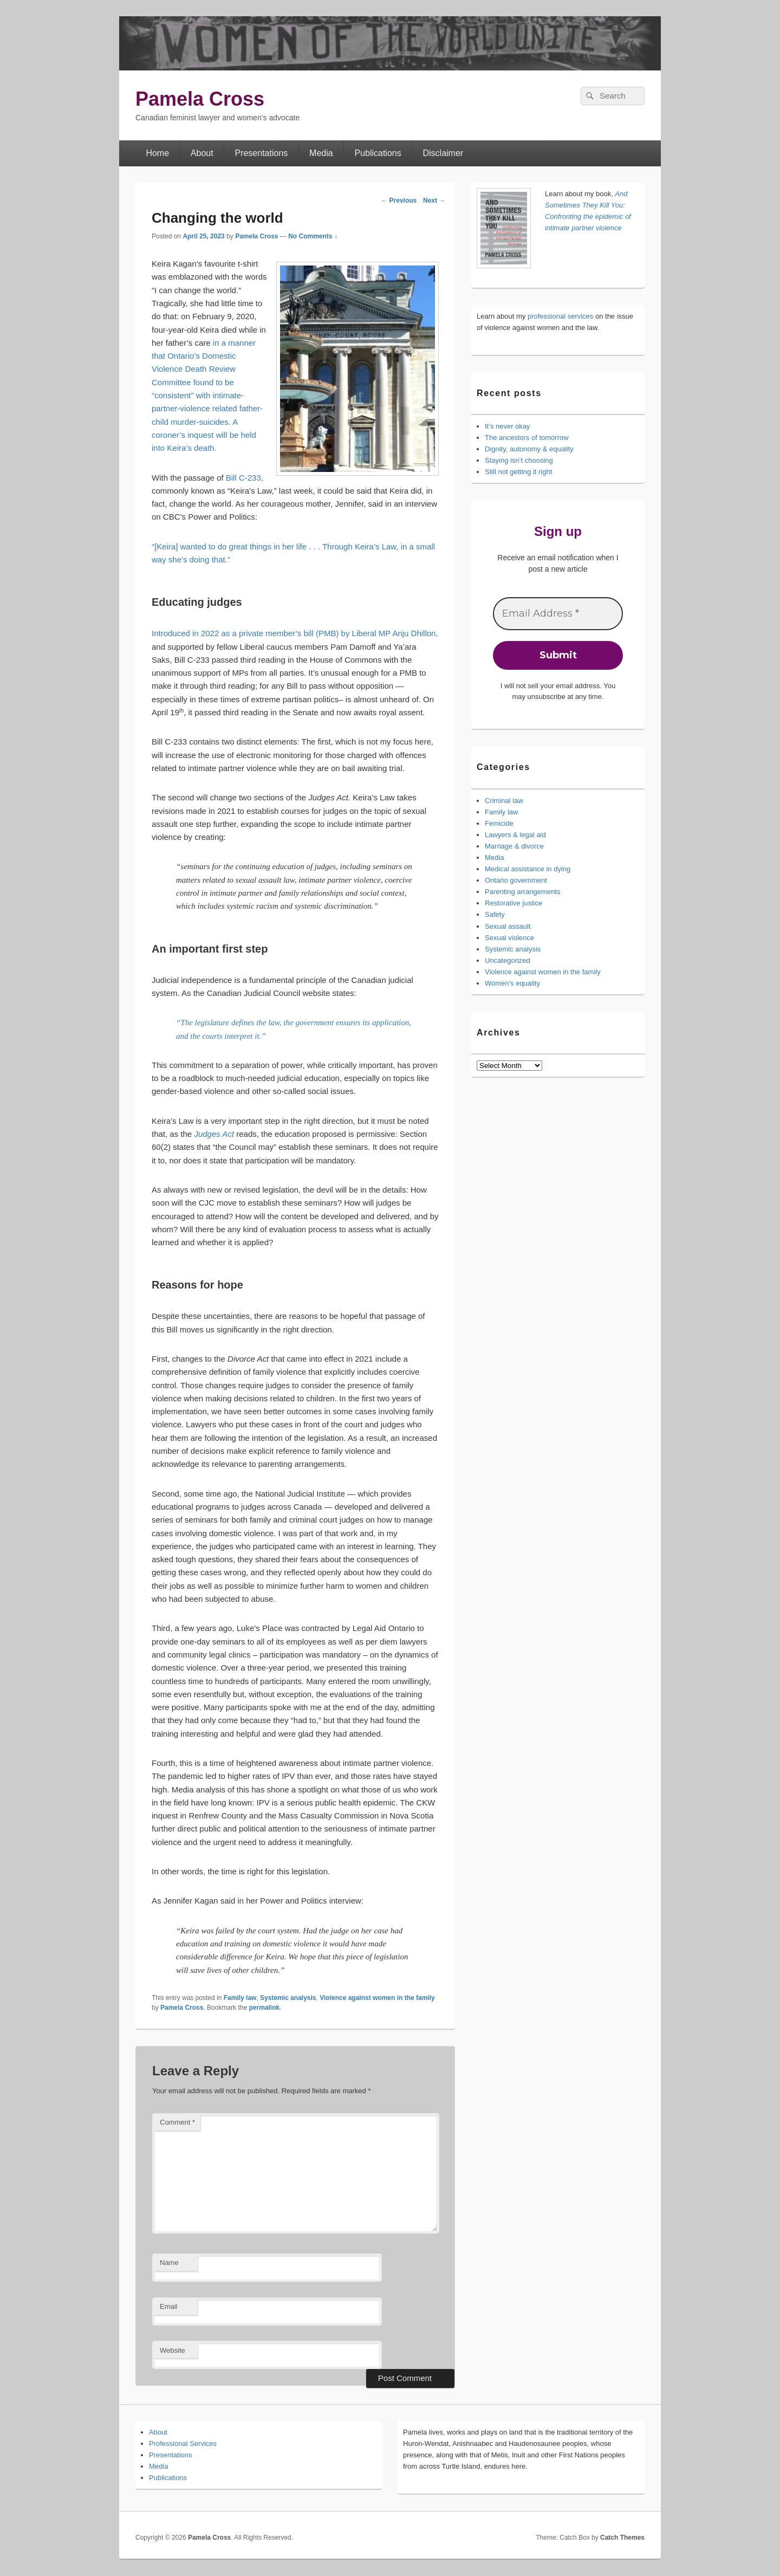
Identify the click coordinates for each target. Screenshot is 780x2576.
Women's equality (512, 983)
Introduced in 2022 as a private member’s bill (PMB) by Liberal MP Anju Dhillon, (295, 633)
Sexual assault (508, 926)
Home (157, 153)
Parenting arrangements (522, 892)
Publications (377, 153)
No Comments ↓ (312, 236)
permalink (264, 2007)
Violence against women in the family (377, 1998)
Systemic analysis (288, 1998)
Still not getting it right (518, 472)
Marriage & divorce (514, 846)
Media (321, 153)
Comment (177, 2122)
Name (169, 2262)
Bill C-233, (244, 477)
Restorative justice (513, 903)
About (202, 153)
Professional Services (183, 2443)
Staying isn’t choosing (519, 460)
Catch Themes (622, 2537)
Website (172, 2350)
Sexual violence (509, 938)
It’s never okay (507, 426)
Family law (240, 1998)
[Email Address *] (558, 613)
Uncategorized (507, 960)
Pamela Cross (199, 99)
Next (434, 200)
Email (169, 2306)
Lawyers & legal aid (515, 835)
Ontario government (516, 880)
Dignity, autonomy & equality (529, 449)
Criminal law (504, 801)
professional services (560, 316)
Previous (399, 200)
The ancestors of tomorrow (527, 437)
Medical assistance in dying (527, 869)
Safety (495, 914)
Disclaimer (443, 153)
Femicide (499, 823)
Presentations (261, 153)
